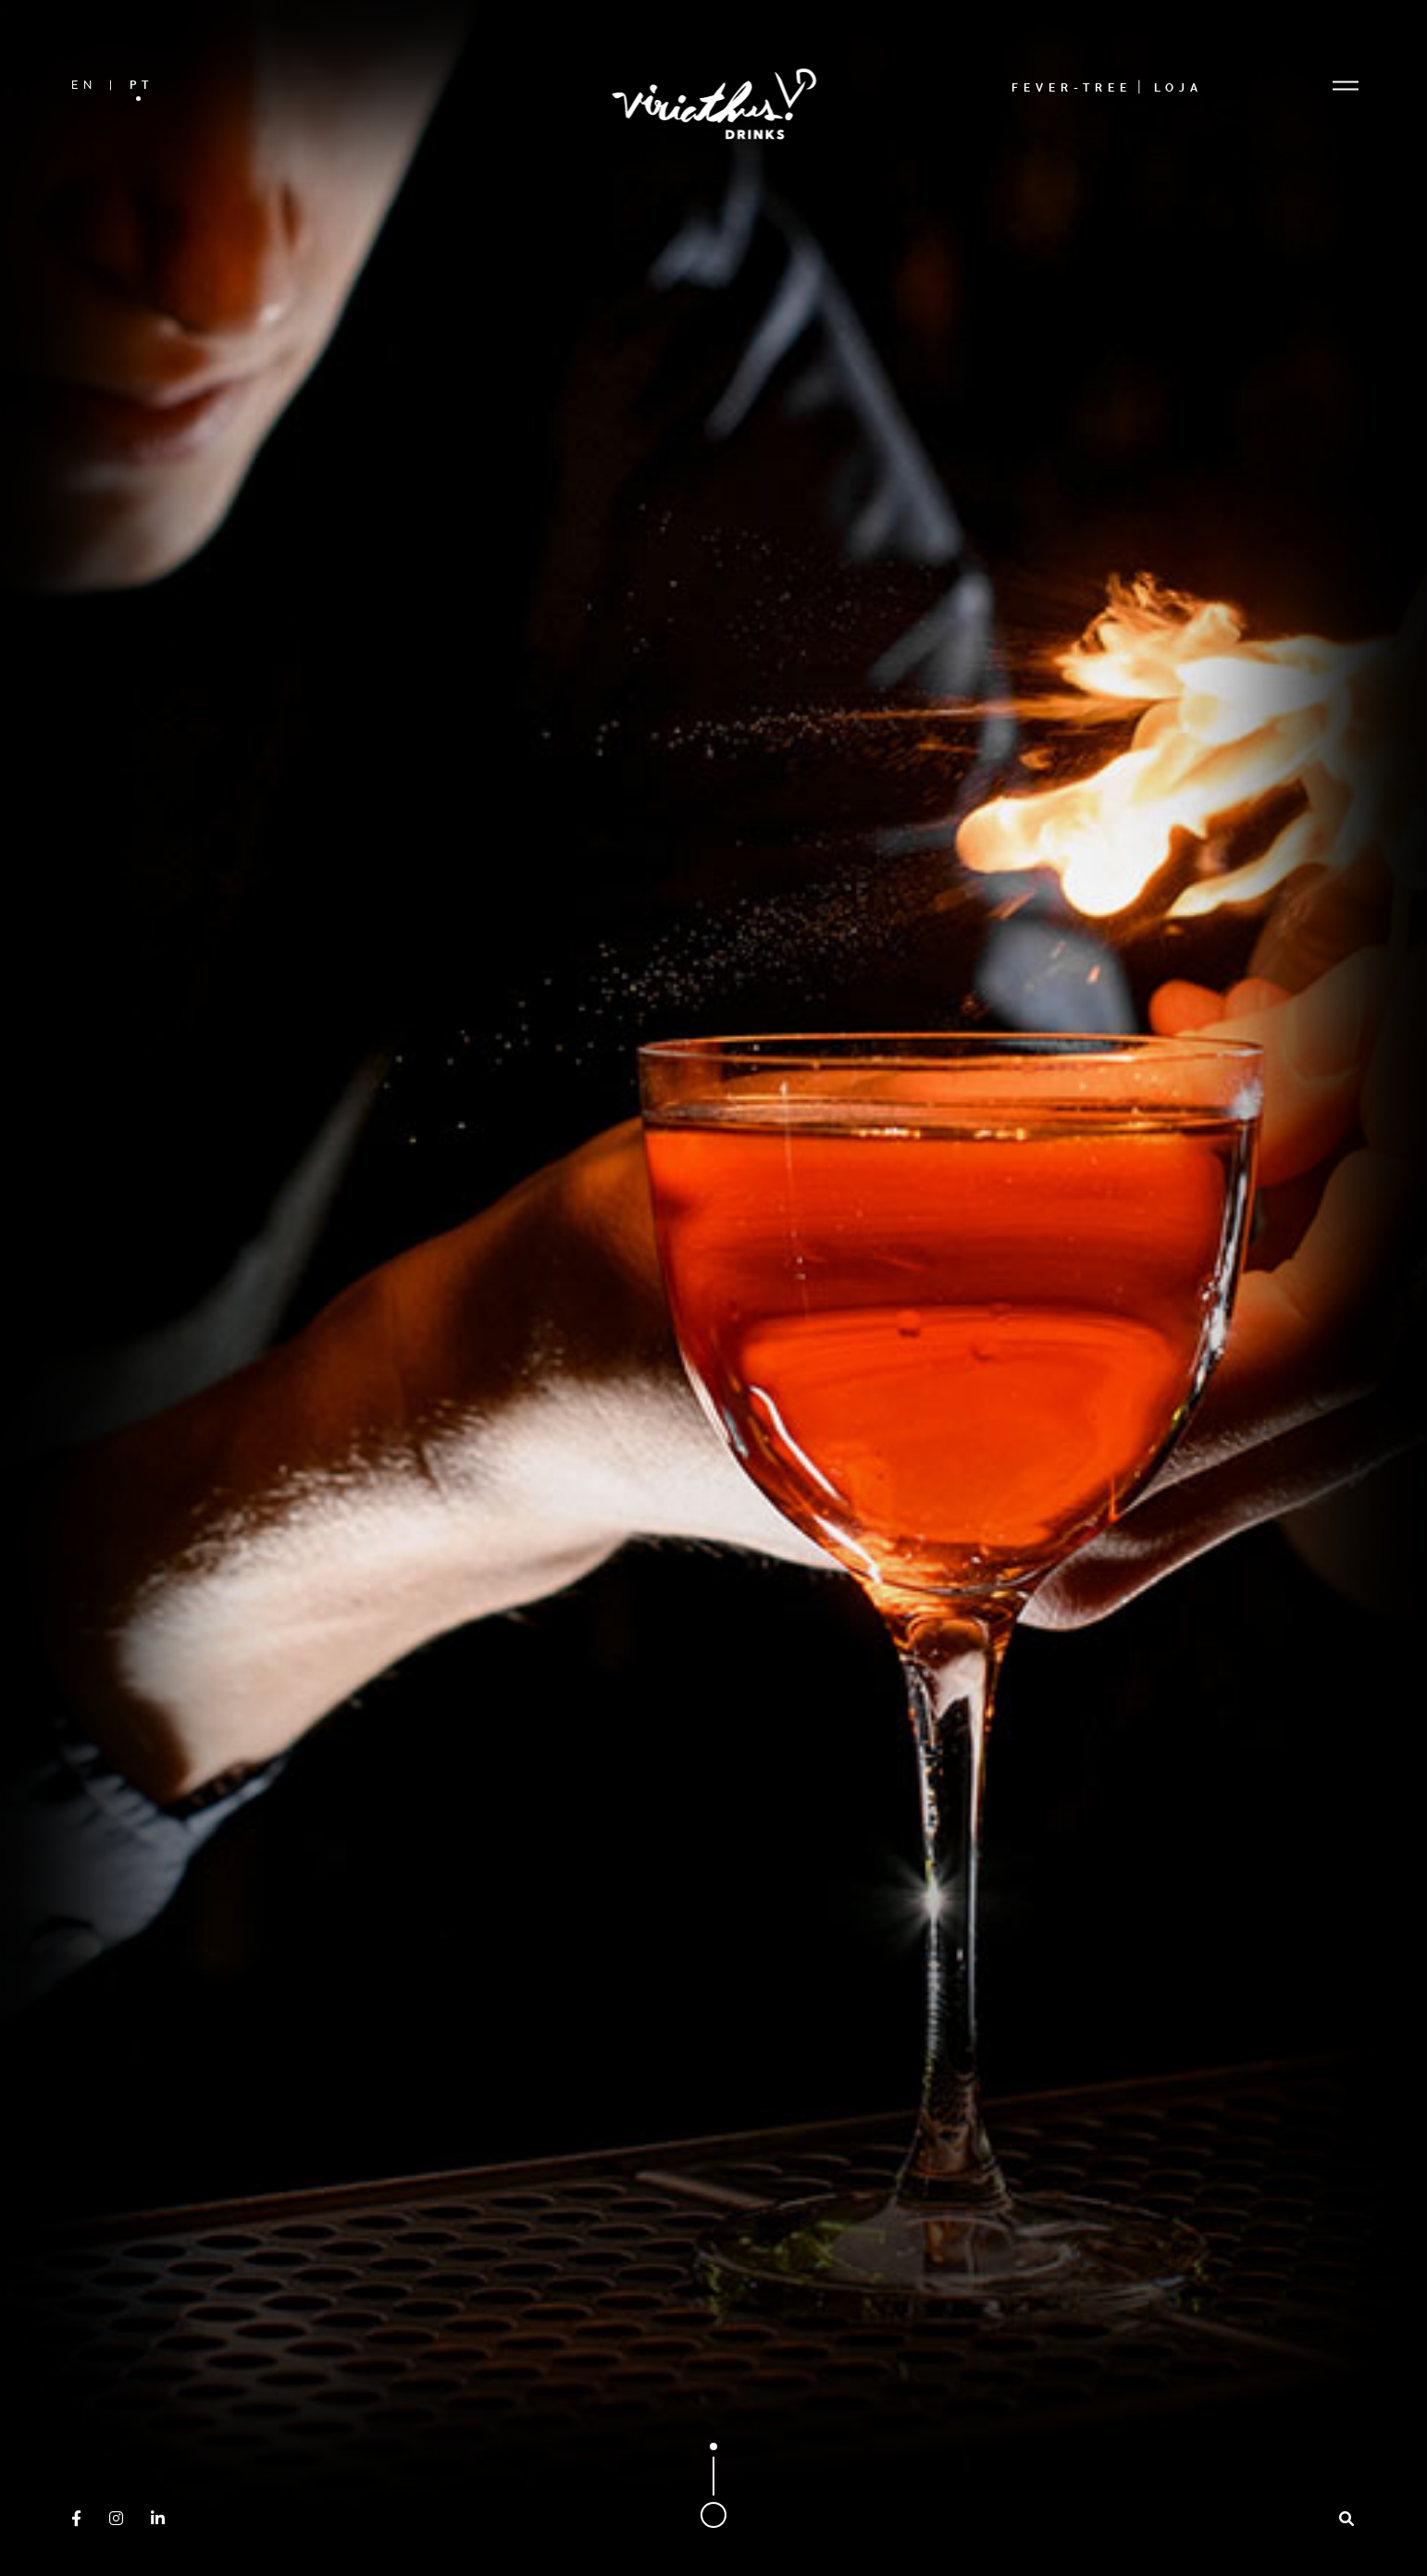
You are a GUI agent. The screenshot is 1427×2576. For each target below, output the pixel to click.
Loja (1178, 86)
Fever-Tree (1071, 86)
